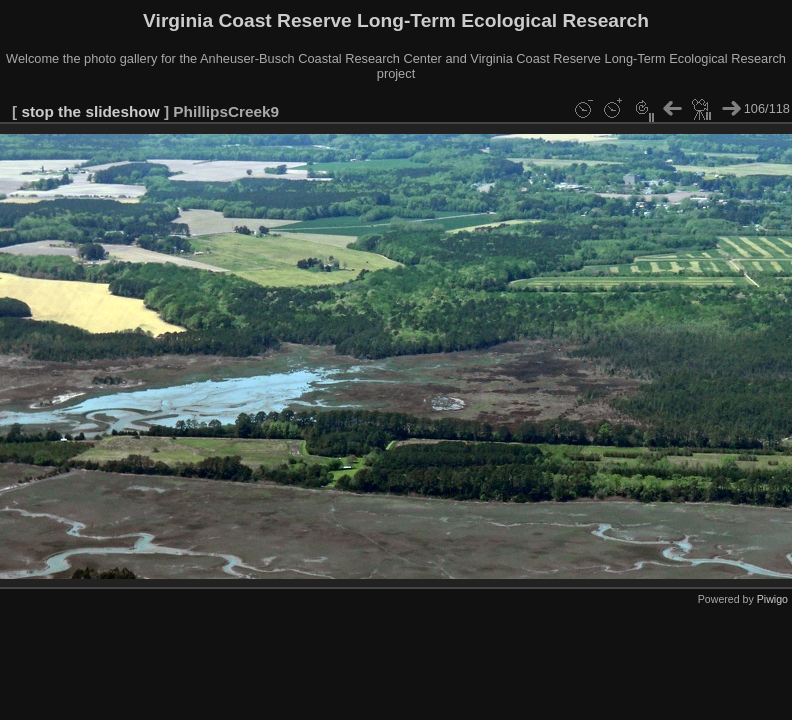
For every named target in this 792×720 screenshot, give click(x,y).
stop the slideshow (90, 111)
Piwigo (772, 599)
